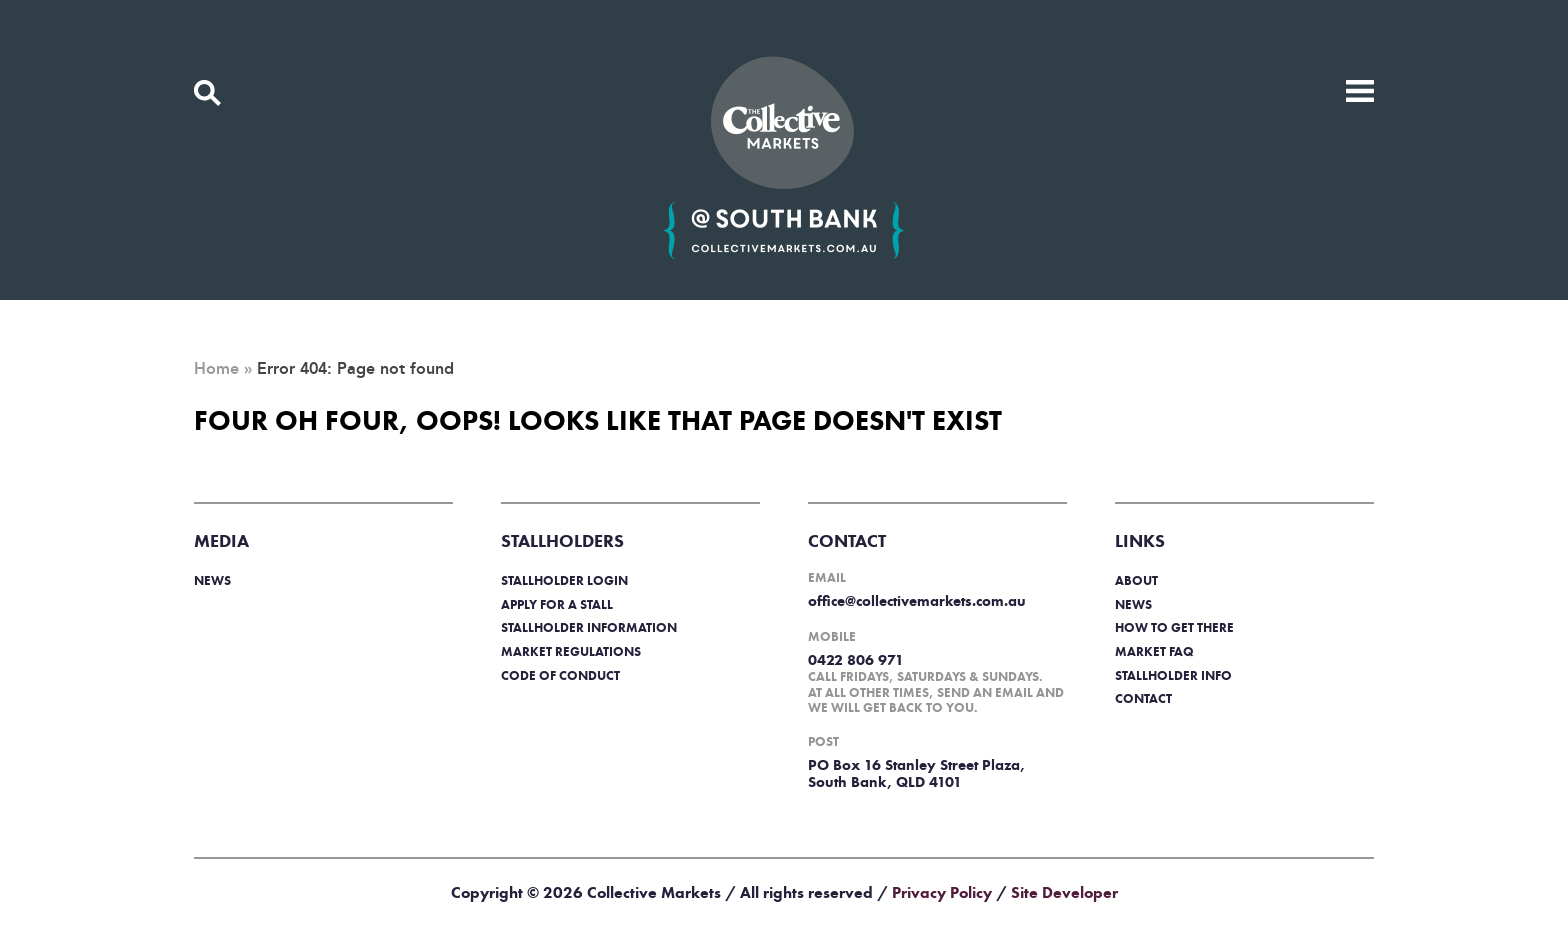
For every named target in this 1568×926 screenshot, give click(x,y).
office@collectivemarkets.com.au (917, 601)
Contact (1143, 698)
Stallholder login (564, 580)
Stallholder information (589, 627)
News (212, 580)
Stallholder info (1173, 675)
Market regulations (571, 651)
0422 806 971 (856, 660)
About (1136, 580)
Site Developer (1064, 892)
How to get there (1174, 627)
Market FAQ (1154, 651)
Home (216, 369)
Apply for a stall (557, 604)
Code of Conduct (560, 675)
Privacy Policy (942, 892)
